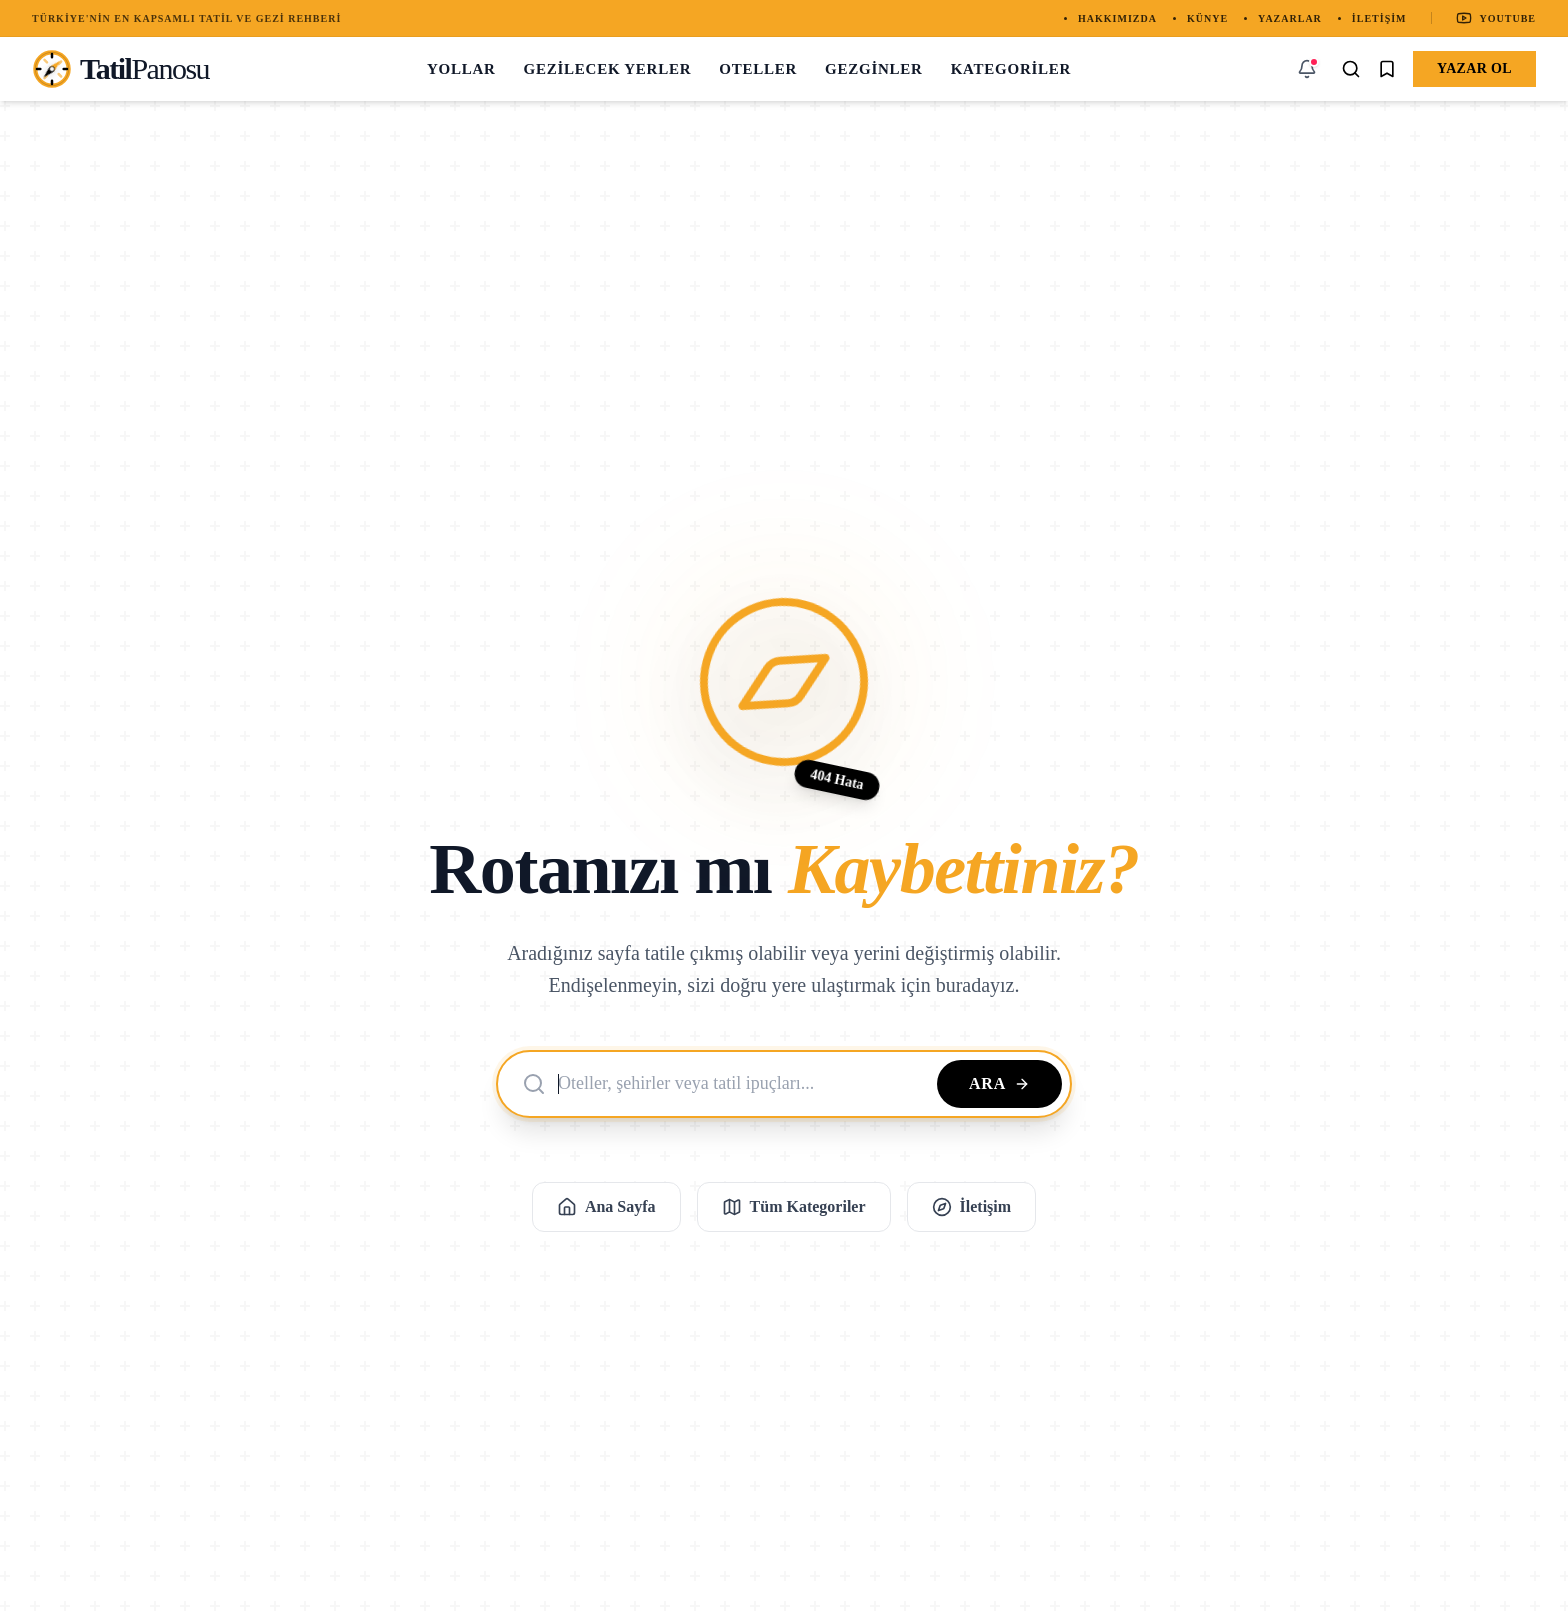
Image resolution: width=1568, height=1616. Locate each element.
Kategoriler (1011, 69)
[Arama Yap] (1351, 69)
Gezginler (874, 69)
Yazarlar (1290, 18)
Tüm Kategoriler (794, 1207)
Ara (999, 1083)
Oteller (758, 69)
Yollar (461, 69)
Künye (1207, 18)
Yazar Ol (1474, 68)
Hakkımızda (1117, 18)
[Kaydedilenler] (1387, 69)
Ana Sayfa (606, 1207)
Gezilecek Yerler (608, 69)
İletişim (1379, 18)
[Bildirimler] (1307, 69)
